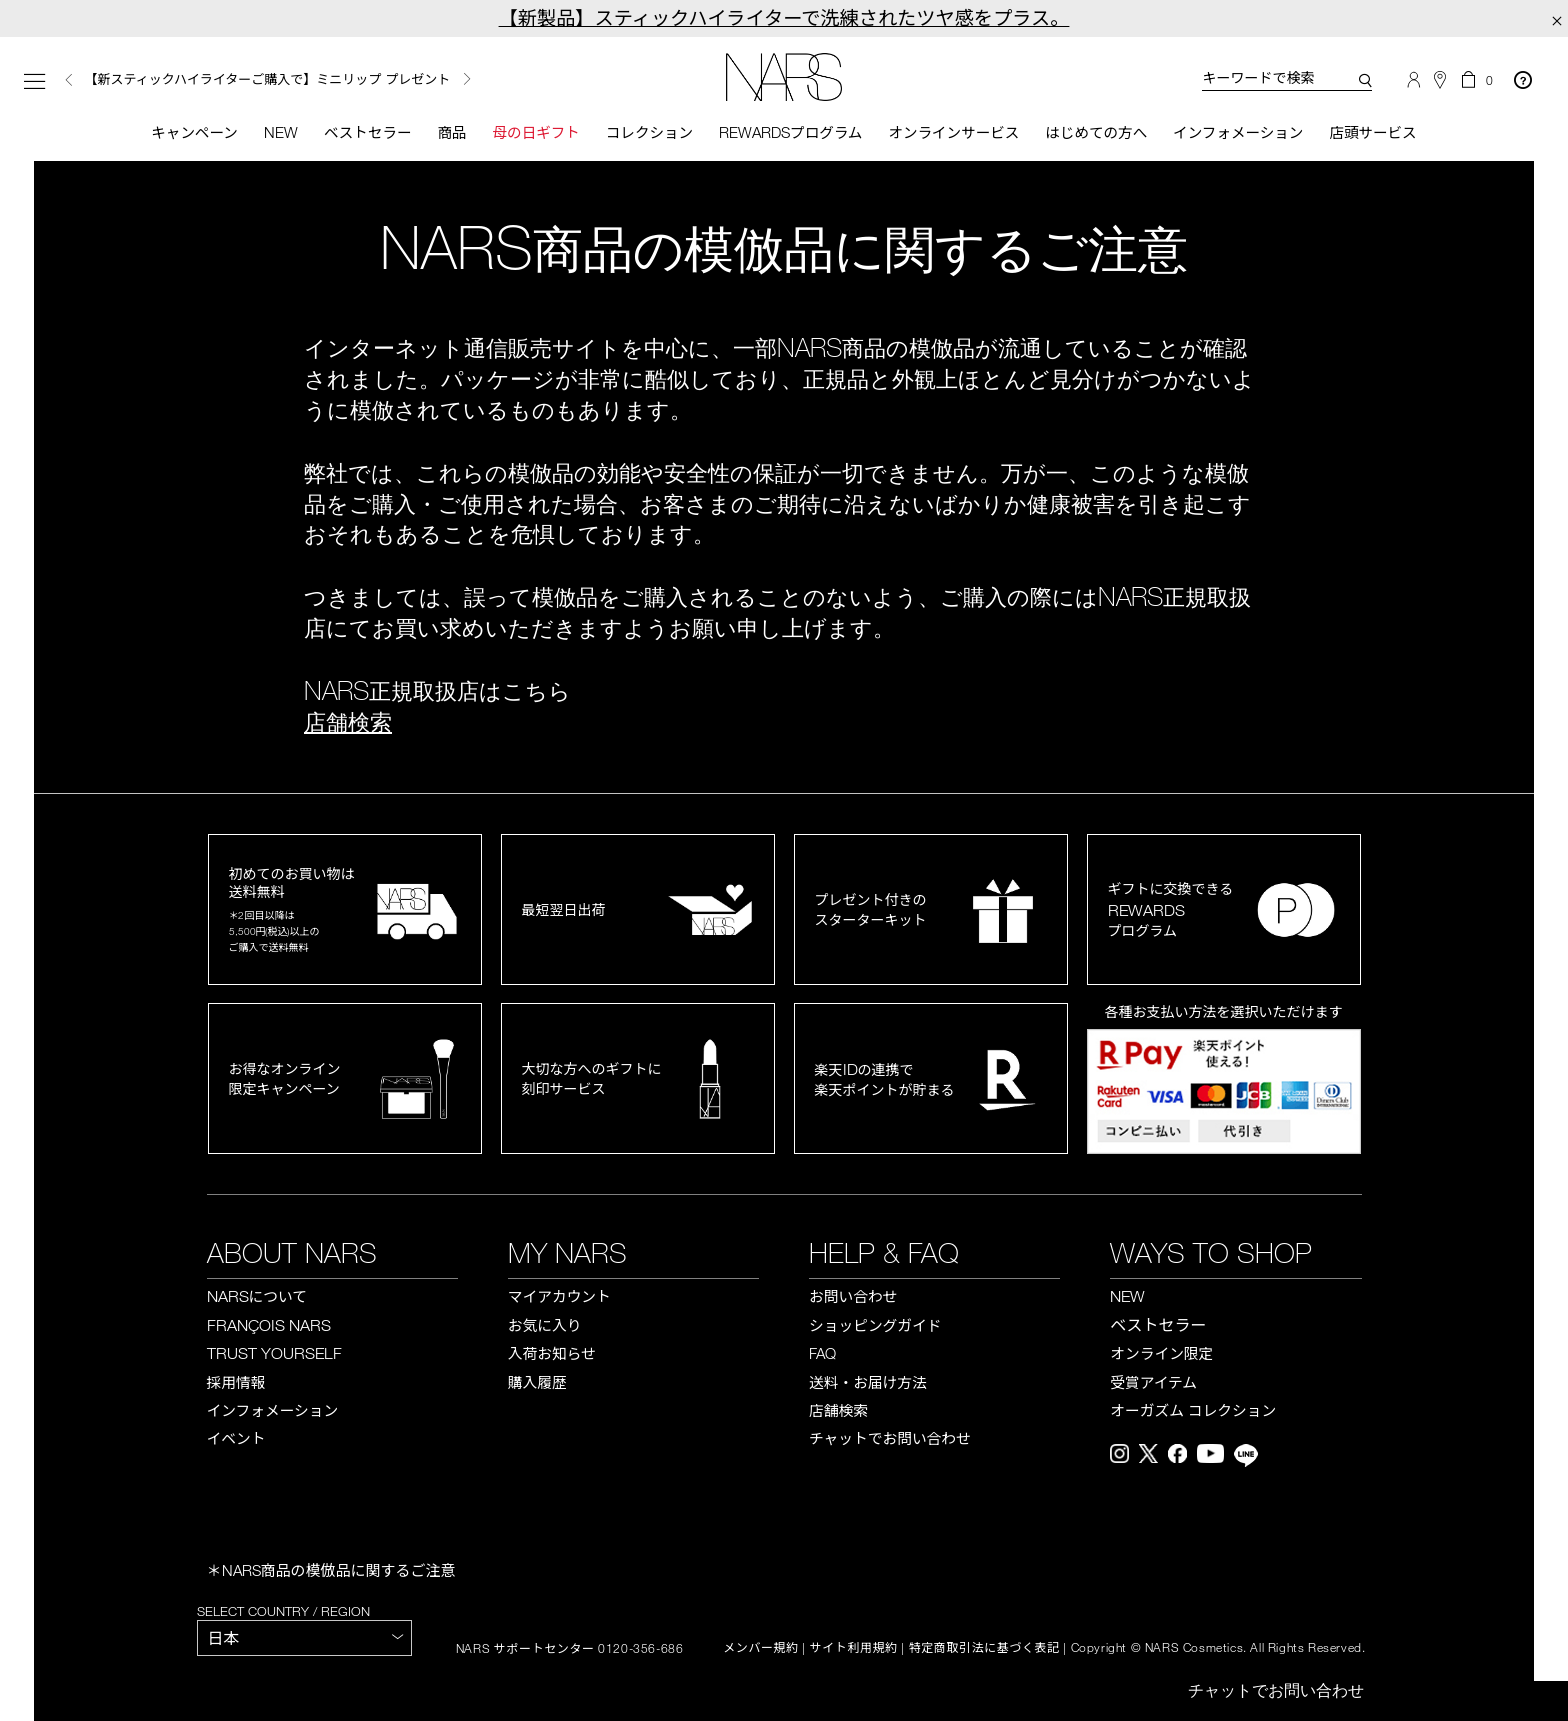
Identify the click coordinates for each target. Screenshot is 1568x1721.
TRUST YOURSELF (274, 1355)
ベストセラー (358, 133)
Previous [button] (69, 80)
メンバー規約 (761, 1649)
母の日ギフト (530, 133)
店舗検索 (348, 723)
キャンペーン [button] (181, 133)
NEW (1127, 1298)
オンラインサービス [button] (955, 133)
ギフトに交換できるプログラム (1171, 911)
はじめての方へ (1101, 133)
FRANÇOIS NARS (269, 1326)
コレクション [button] (646, 133)
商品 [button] (444, 133)
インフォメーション (1247, 133)
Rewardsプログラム (790, 133)
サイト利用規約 (854, 1649)
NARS (257, 1297)
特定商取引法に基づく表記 (984, 1649)
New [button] (270, 133)
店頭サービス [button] (1386, 133)
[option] (301, 80)
